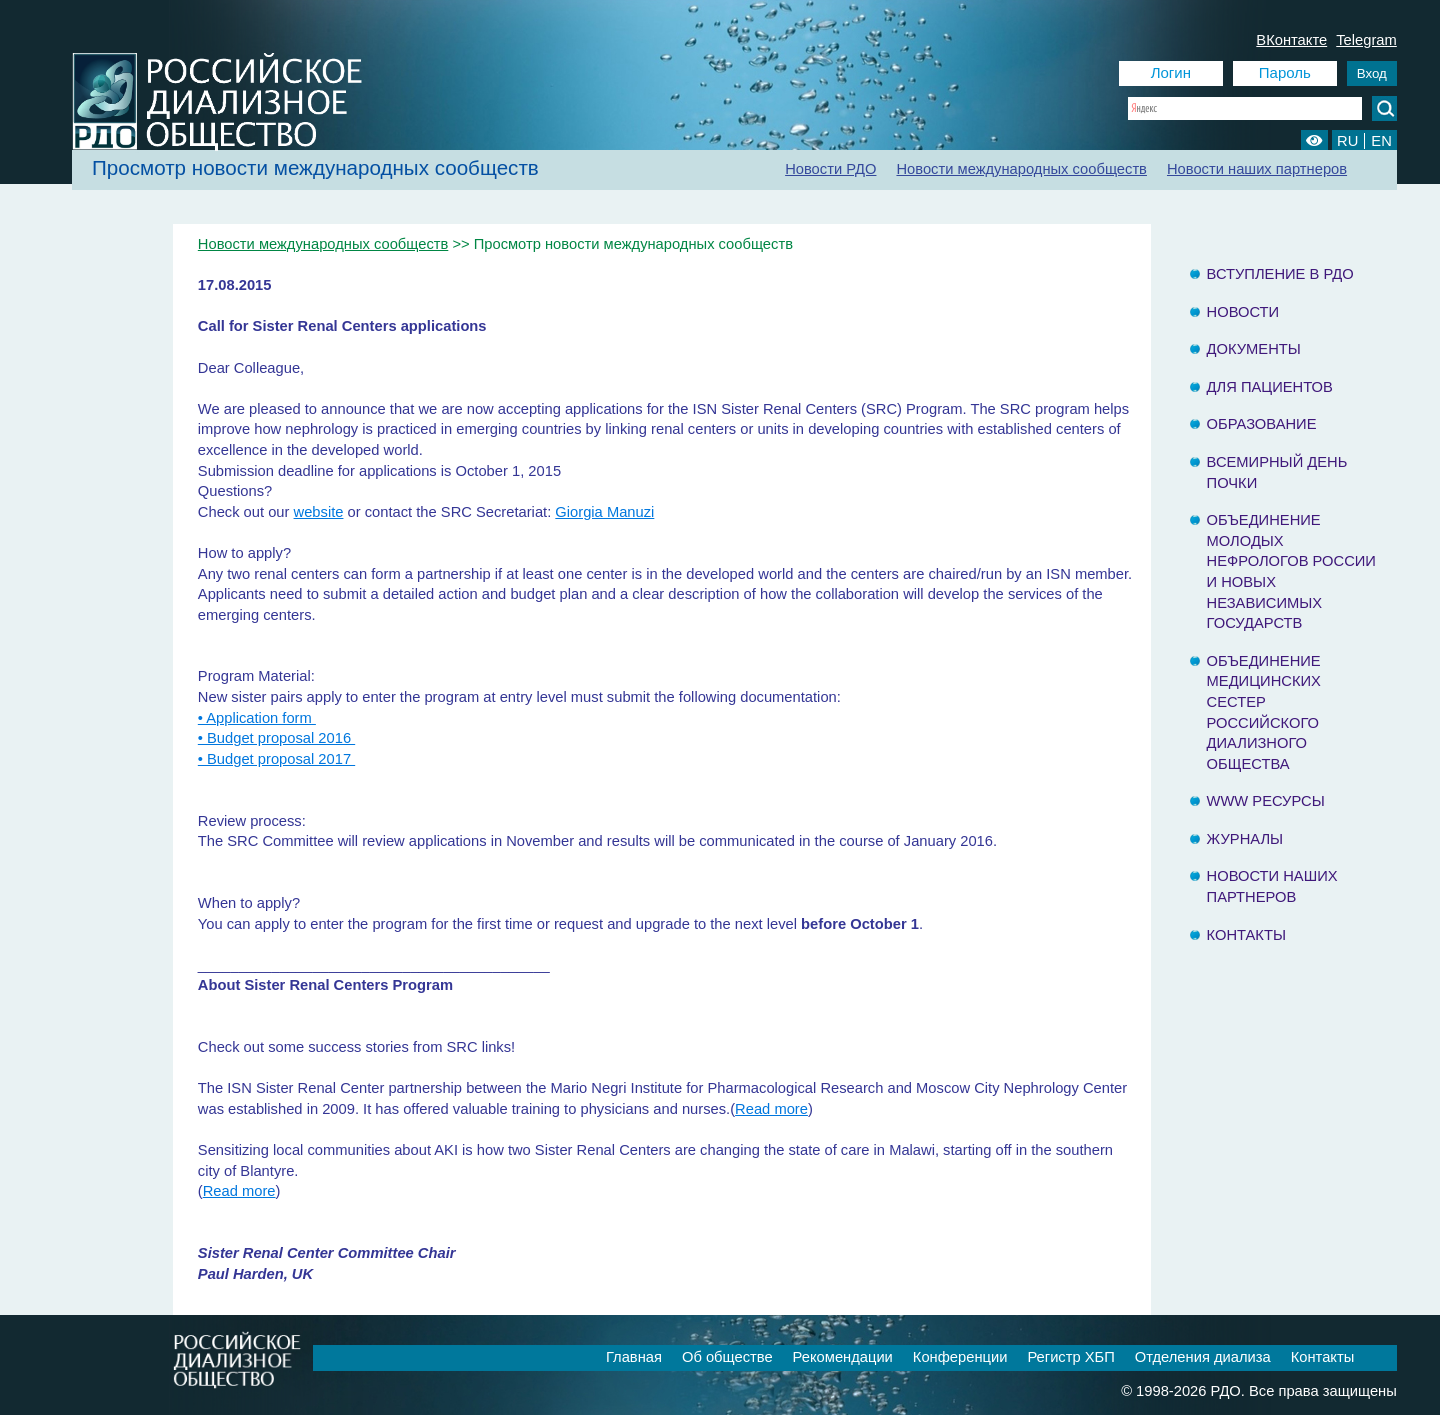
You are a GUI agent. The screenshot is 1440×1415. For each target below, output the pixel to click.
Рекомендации (843, 1357)
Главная (634, 1357)
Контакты (1246, 935)
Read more (771, 1109)
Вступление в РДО (1280, 274)
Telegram (1366, 40)
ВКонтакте (1291, 40)
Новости (1243, 312)
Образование (1262, 424)
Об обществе (727, 1357)
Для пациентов (1270, 387)
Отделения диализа (1203, 1357)
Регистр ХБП (1070, 1357)
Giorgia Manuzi (604, 512)
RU (1347, 141)
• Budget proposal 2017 (276, 759)
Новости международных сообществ (1021, 169)
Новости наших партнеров (1257, 169)
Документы (1254, 349)
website (319, 512)
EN (1381, 141)
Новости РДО (830, 169)
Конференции (960, 1357)
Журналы (1245, 839)
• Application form (257, 718)
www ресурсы (1266, 801)
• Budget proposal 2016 (276, 738)
